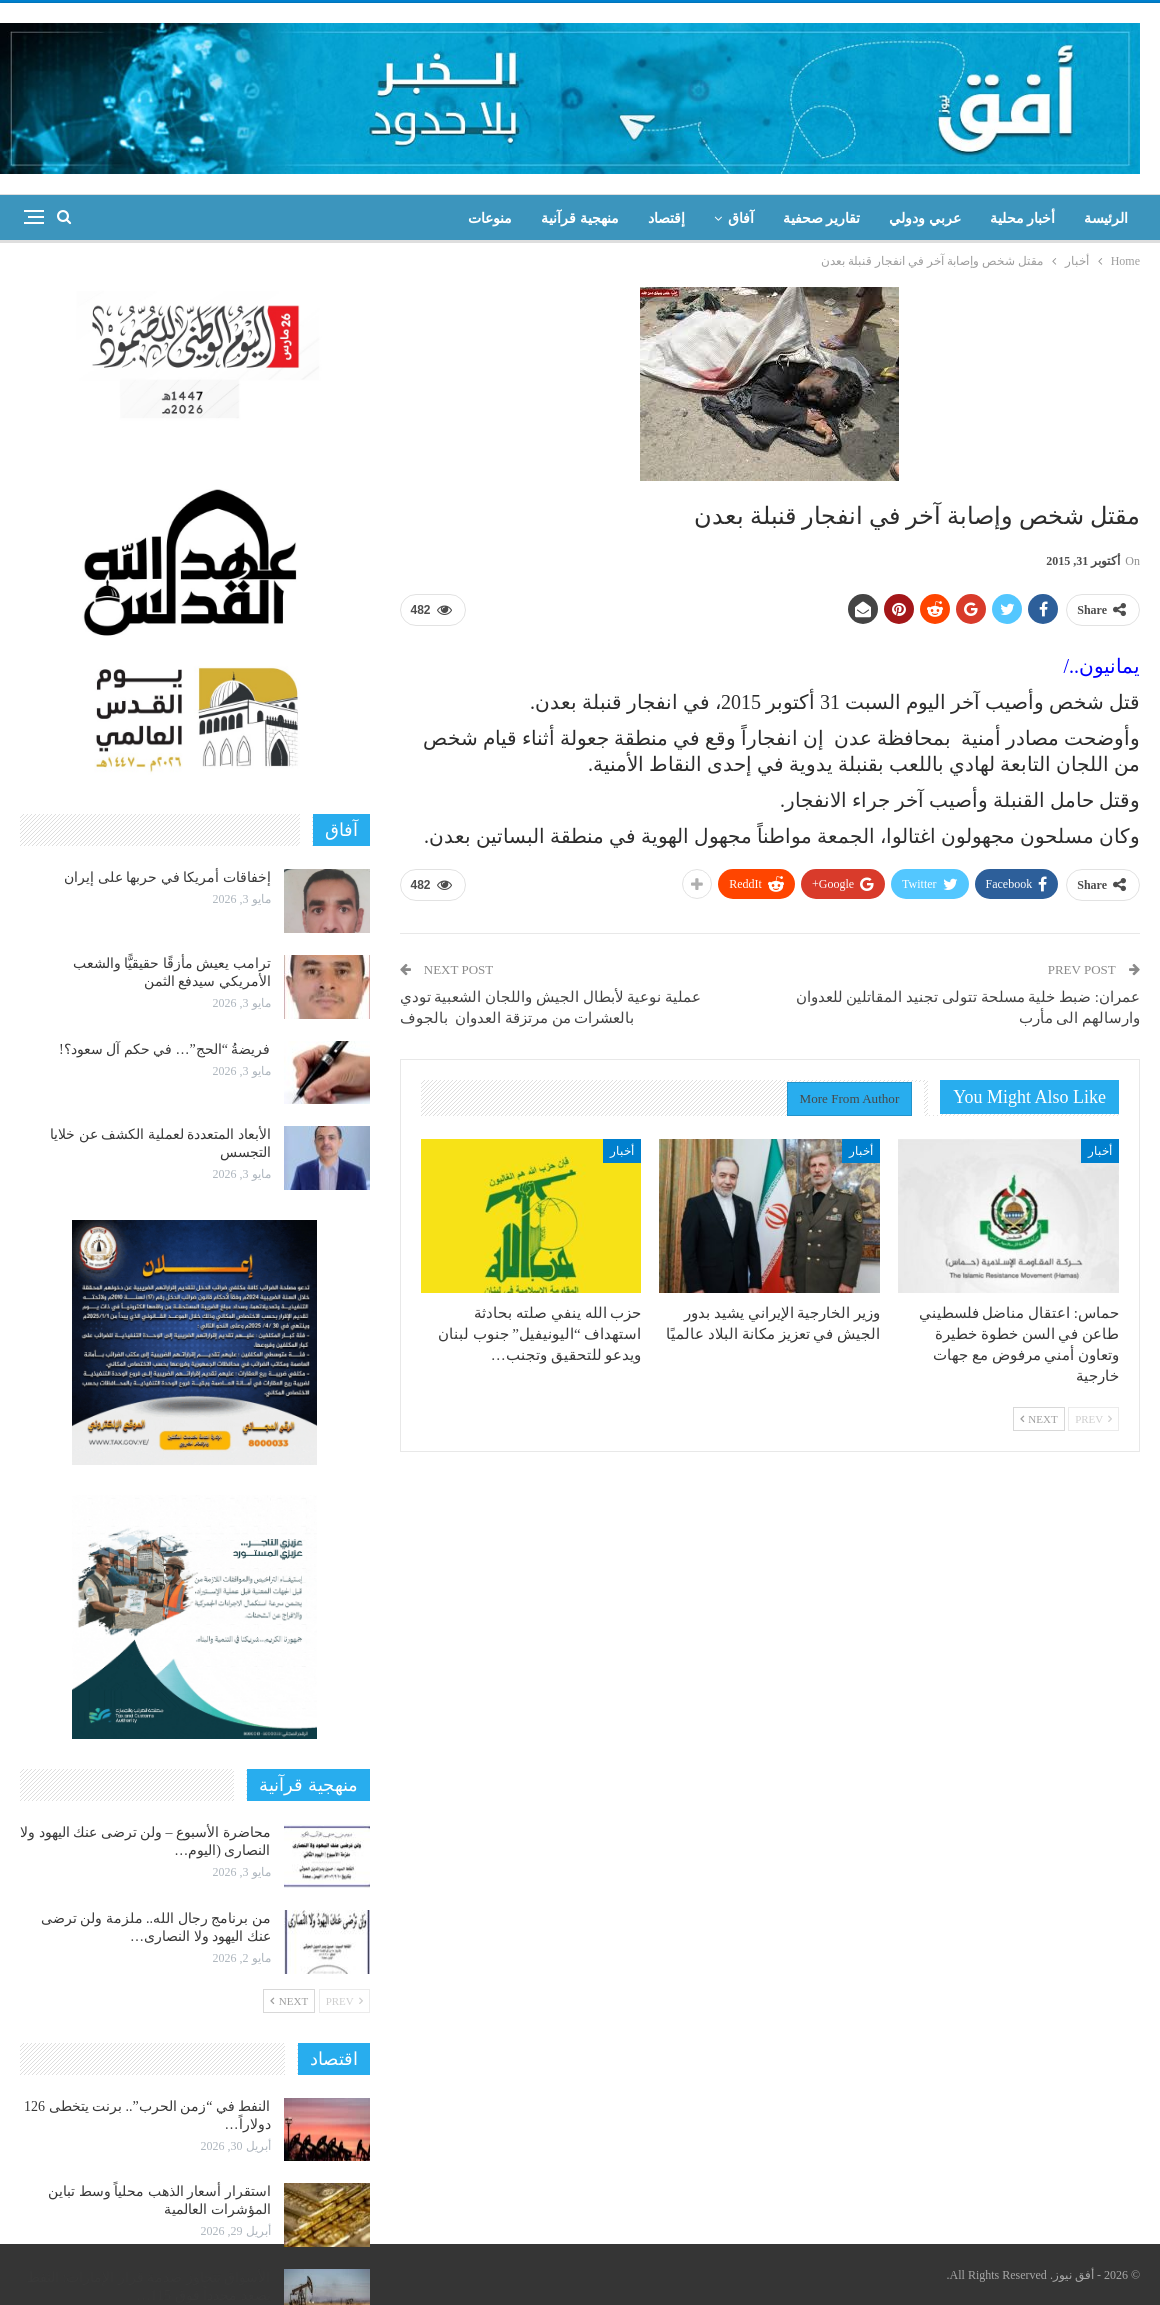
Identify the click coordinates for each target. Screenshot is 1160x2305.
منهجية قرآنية (580, 218)
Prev (1093, 1419)
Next (1039, 1419)
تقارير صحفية (822, 218)
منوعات (490, 218)
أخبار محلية (1023, 218)
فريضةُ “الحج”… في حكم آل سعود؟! (165, 1049)
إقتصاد (666, 218)
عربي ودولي (925, 218)
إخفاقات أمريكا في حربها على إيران (167, 877)
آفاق (741, 218)
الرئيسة (1106, 218)
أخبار (1100, 1151)
